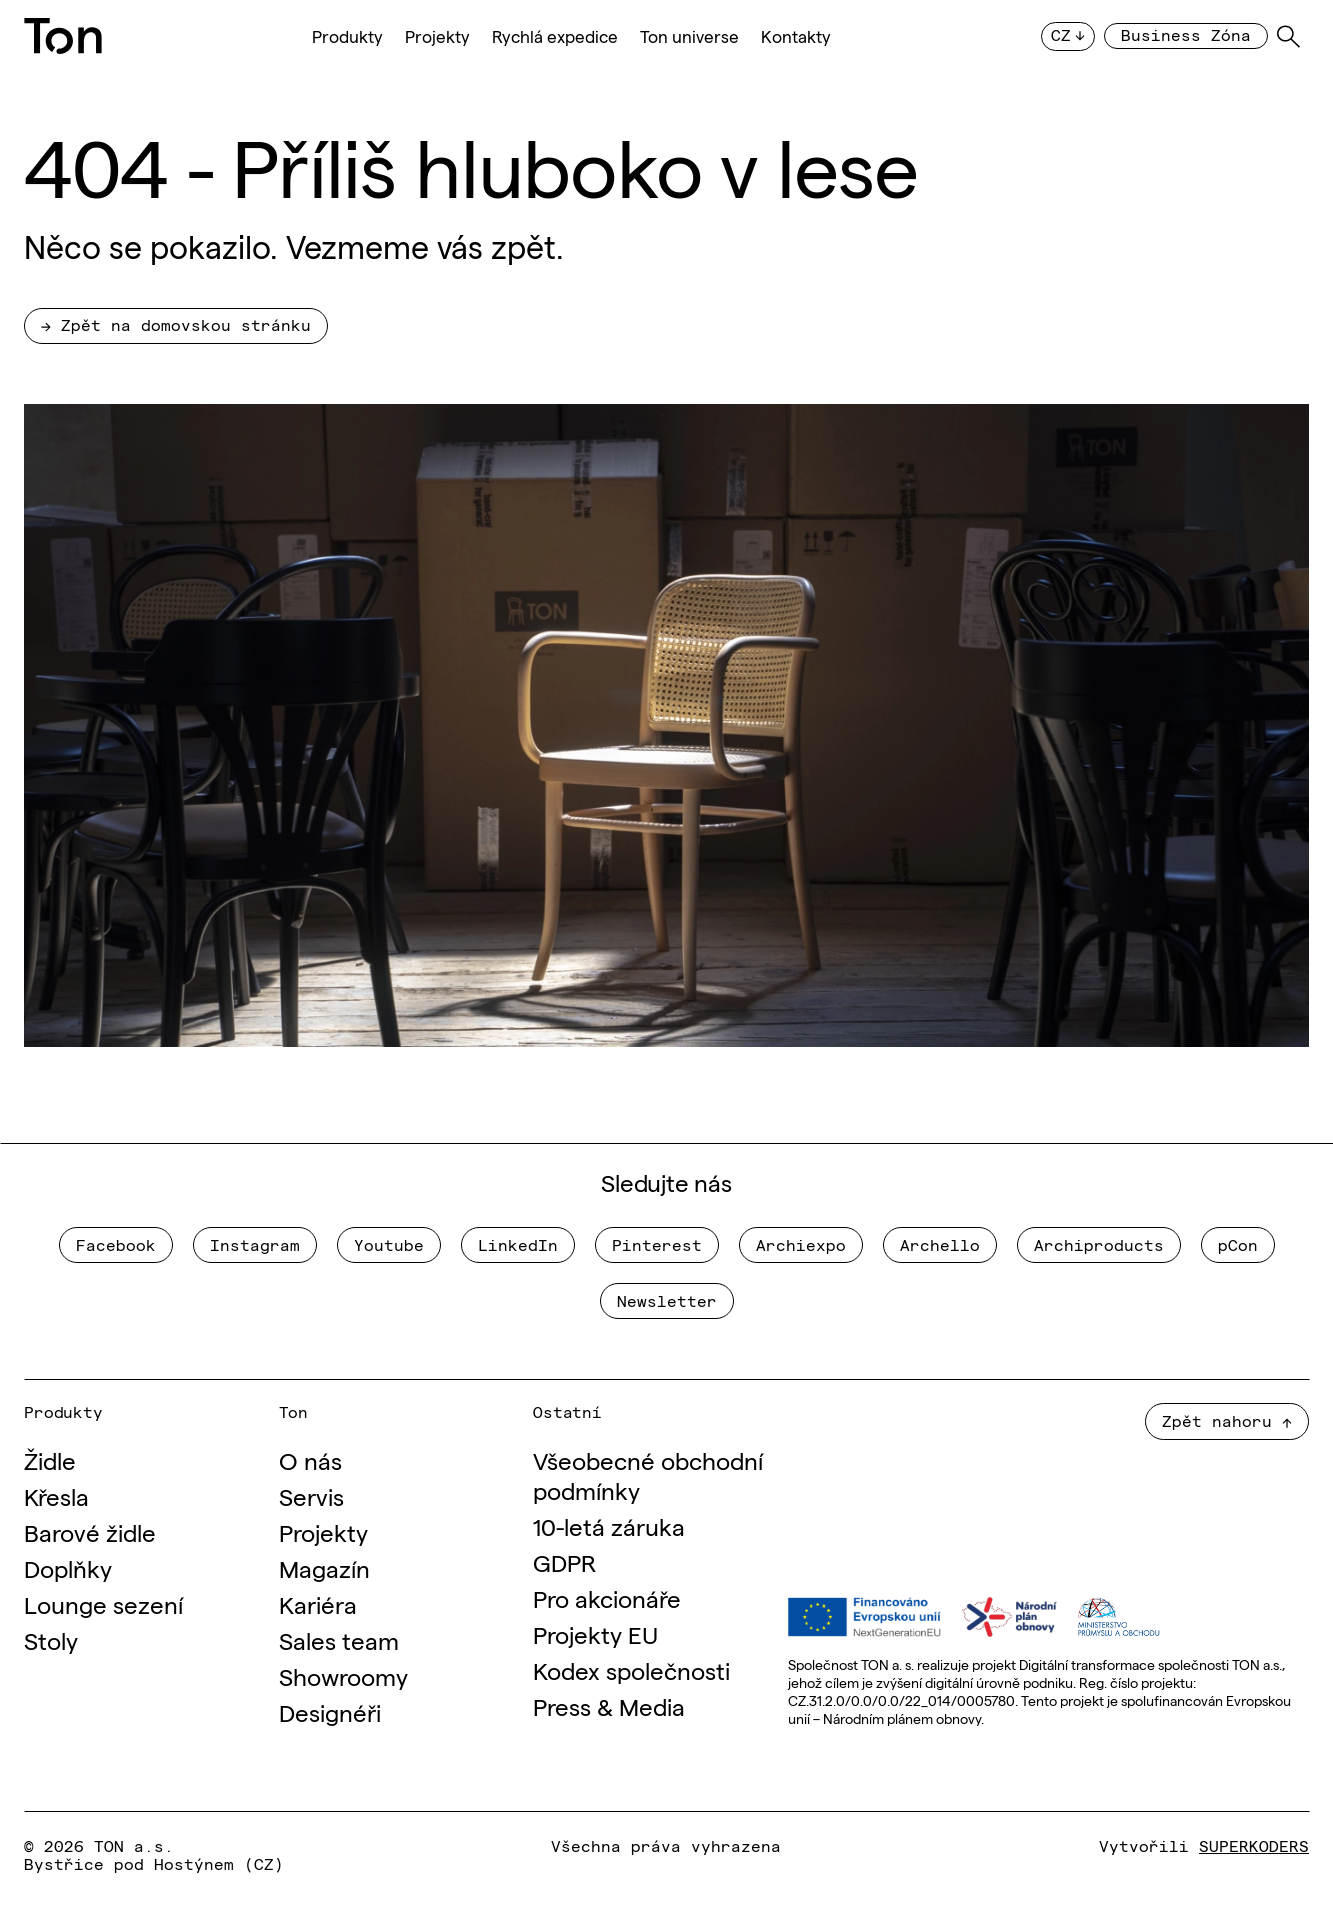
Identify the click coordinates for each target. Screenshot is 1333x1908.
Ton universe (689, 36)
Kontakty (796, 36)
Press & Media (609, 1705)
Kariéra (318, 1603)
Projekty (437, 36)
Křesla (56, 1495)
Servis (311, 1495)
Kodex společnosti (631, 1669)
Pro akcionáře (607, 1597)
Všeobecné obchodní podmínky (648, 1474)
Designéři (330, 1711)
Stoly (51, 1639)
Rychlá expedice (555, 36)
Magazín (324, 1567)
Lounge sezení (103, 1603)
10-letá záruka (609, 1525)
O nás (310, 1459)
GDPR (564, 1561)
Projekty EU (595, 1633)
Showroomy (343, 1675)
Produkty (347, 36)
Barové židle (90, 1531)
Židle (50, 1459)
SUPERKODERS (1254, 1845)
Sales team (339, 1639)
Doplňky (68, 1567)
